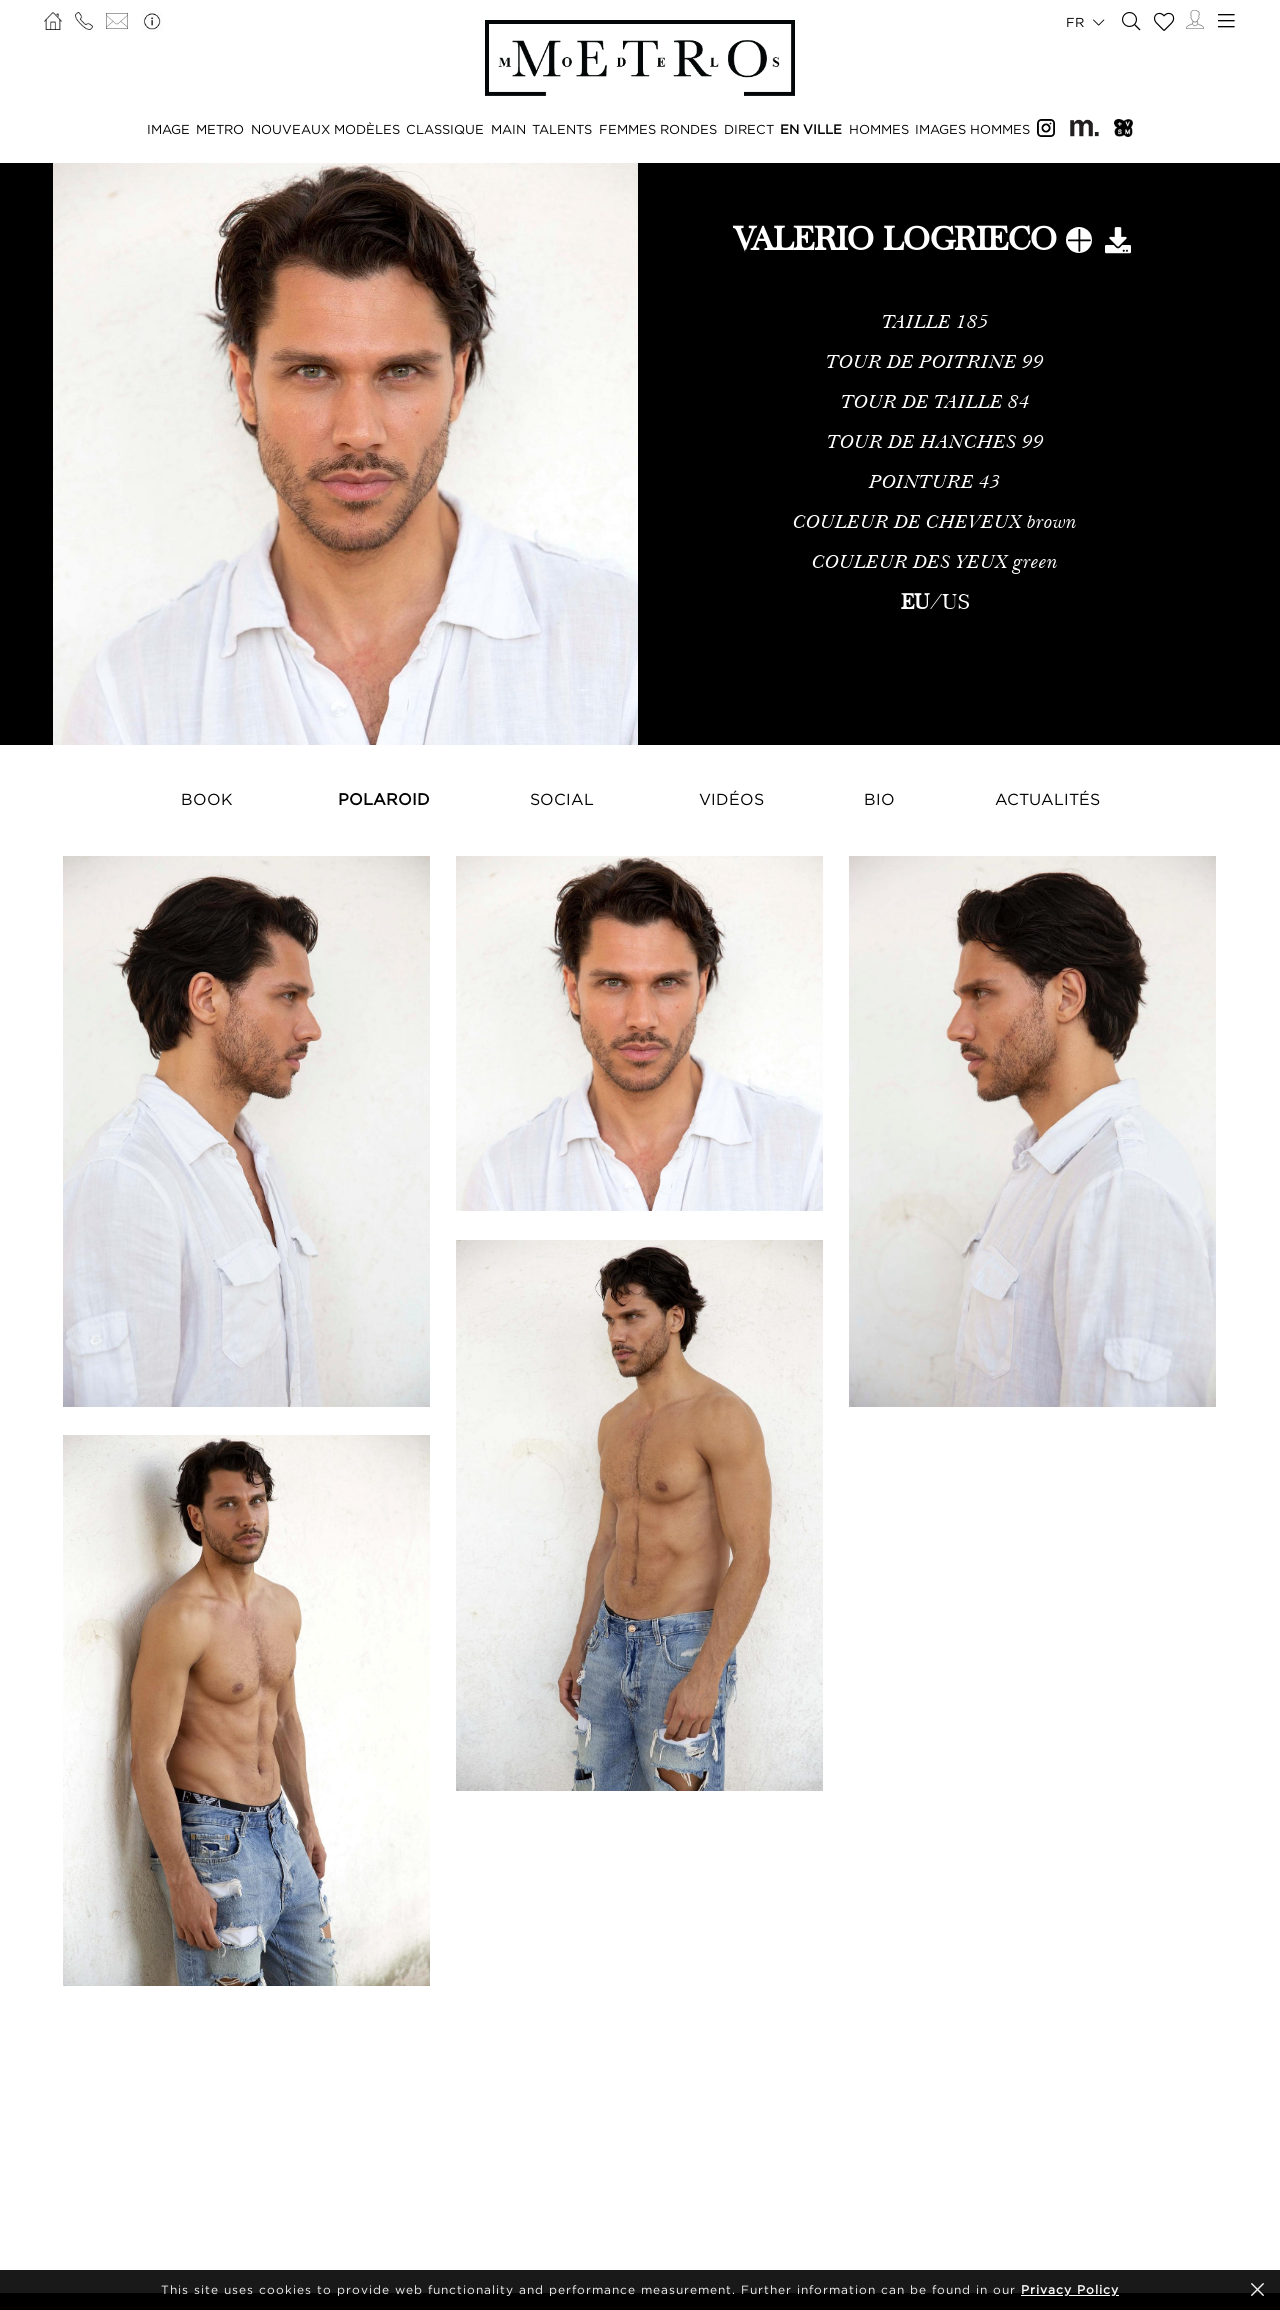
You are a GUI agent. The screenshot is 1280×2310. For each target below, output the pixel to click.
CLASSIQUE (445, 129)
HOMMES (879, 129)
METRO (220, 129)
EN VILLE (811, 129)
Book (207, 799)
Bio (879, 799)
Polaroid (384, 799)
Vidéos (731, 799)
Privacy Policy (1070, 2289)
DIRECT (749, 129)
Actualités (1047, 799)
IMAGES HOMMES (972, 129)
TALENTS (562, 129)
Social (562, 799)
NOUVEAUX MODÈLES (325, 129)
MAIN (508, 129)
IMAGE (168, 129)
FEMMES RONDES (658, 129)
